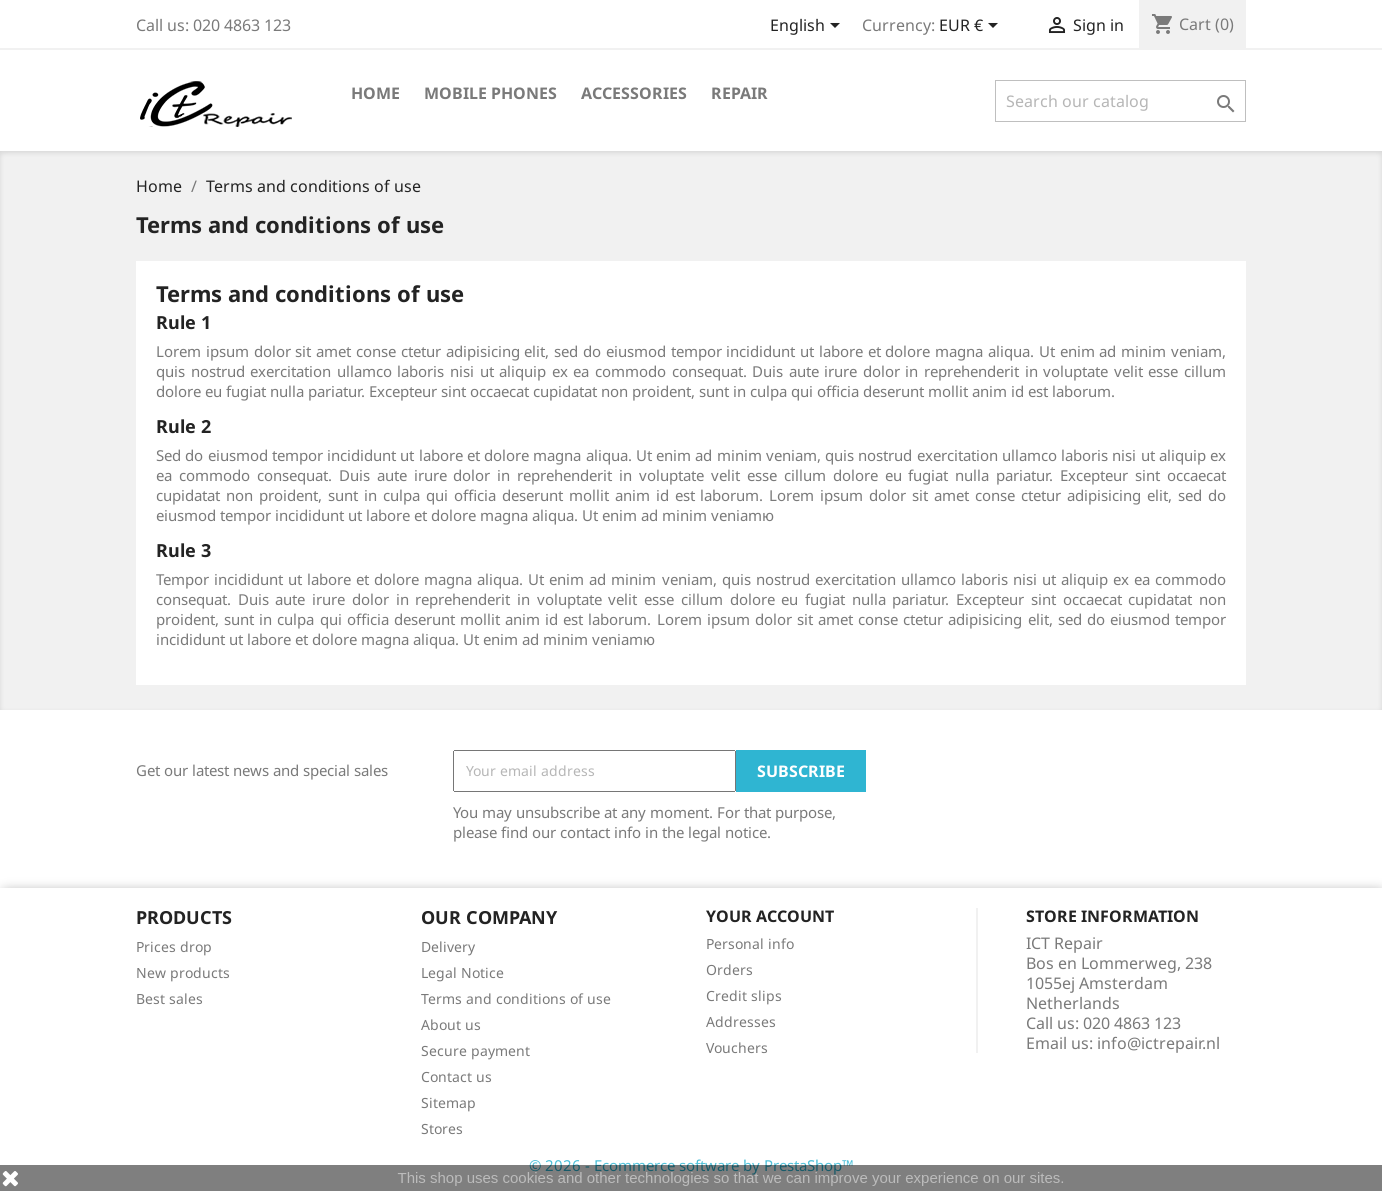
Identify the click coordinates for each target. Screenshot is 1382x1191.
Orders (729, 969)
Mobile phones (490, 93)
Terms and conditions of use (516, 998)
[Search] (1120, 101)
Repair (739, 93)
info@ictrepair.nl (1158, 1043)
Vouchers (737, 1047)
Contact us (456, 1076)
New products (183, 972)
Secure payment (475, 1050)
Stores (442, 1128)
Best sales (169, 998)
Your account (770, 916)
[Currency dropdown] (972, 27)
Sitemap (448, 1102)
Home (375, 93)
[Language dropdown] (808, 27)
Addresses (741, 1021)
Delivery (448, 946)
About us (451, 1024)
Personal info (750, 943)
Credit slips (744, 995)
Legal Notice (462, 972)
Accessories (634, 93)
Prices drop (174, 946)
